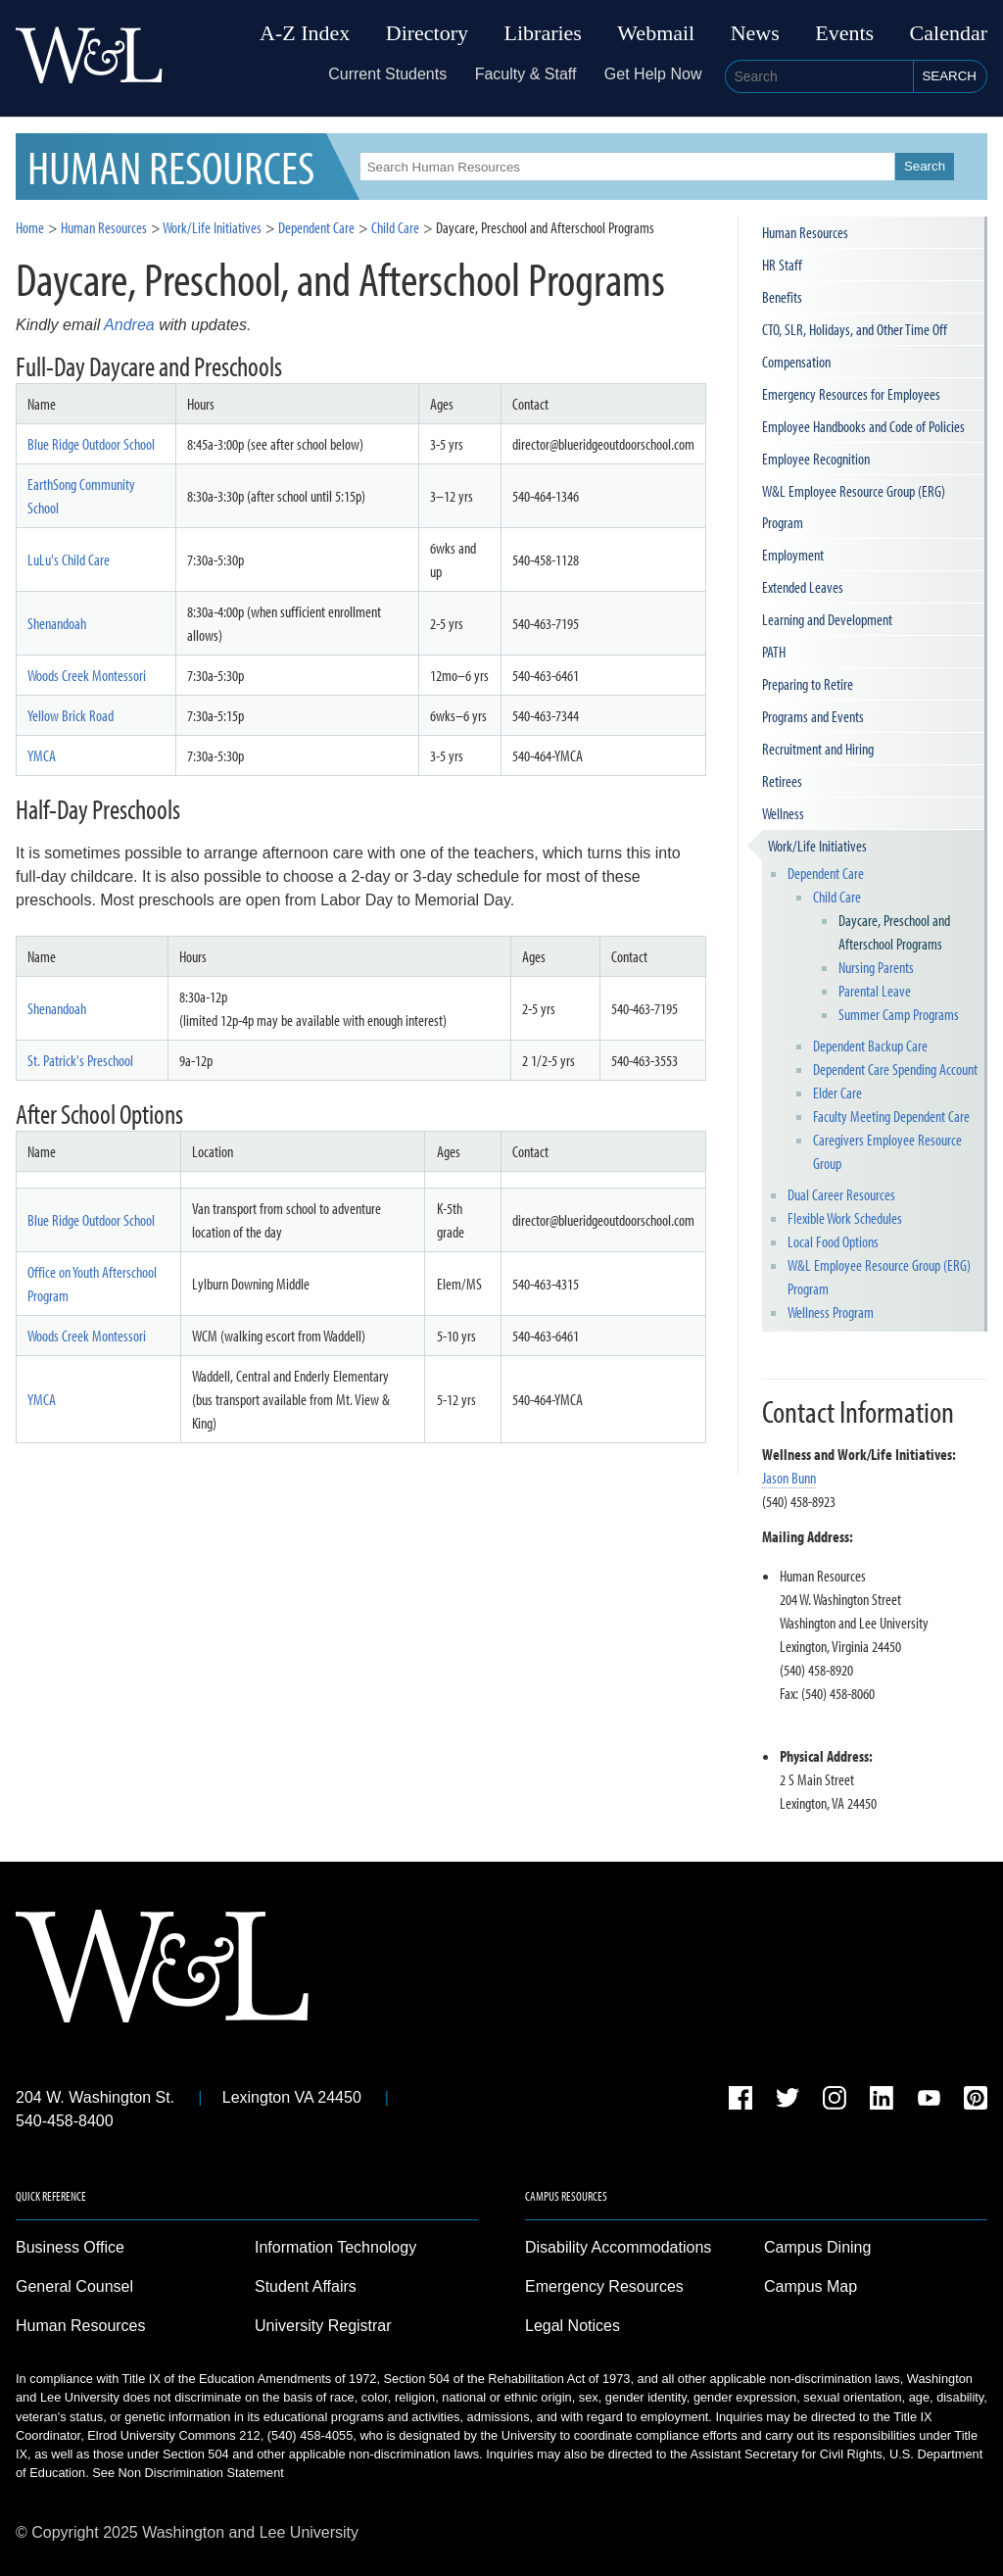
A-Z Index (305, 33)
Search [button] (949, 76)
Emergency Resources (604, 2286)
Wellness (783, 813)
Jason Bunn (789, 1477)
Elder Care (837, 1092)
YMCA (41, 755)
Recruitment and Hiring (818, 748)
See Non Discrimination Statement (188, 2472)
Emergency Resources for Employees (851, 394)
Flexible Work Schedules (845, 1218)
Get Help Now (653, 74)
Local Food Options (833, 1241)
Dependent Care (826, 873)
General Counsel (74, 2286)
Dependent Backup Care (870, 1045)
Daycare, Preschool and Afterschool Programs (894, 931)
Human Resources (104, 227)
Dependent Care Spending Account (895, 1069)
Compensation (796, 361)
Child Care (837, 896)
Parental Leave (874, 990)
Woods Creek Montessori (86, 675)
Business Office (70, 2247)
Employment (793, 554)
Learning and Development (827, 619)
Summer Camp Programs (898, 1014)
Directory (427, 33)
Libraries (543, 33)
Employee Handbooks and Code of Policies (863, 426)
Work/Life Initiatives (817, 845)
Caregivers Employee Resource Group (887, 1151)
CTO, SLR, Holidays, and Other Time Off (854, 329)
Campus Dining (817, 2247)
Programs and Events (813, 716)
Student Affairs (306, 2286)
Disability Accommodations (618, 2247)
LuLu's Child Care (68, 559)
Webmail (655, 33)
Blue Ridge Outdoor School (91, 444)
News (755, 33)
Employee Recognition (816, 458)
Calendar (948, 33)
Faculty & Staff (526, 74)
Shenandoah (56, 623)
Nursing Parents (876, 967)
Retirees (782, 781)
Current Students (387, 74)
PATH (774, 651)
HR (170, 166)
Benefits (782, 297)
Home (30, 227)
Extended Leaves (802, 587)
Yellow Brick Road (70, 715)
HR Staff (782, 264)
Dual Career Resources (841, 1194)
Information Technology (335, 2247)
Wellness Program (831, 1312)
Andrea (129, 324)
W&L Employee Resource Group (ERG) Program (853, 506)
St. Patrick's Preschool (80, 1060)
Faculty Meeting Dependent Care (891, 1116)
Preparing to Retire (807, 684)
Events (844, 33)
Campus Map (810, 2286)
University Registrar (323, 2325)
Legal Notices (572, 2325)
